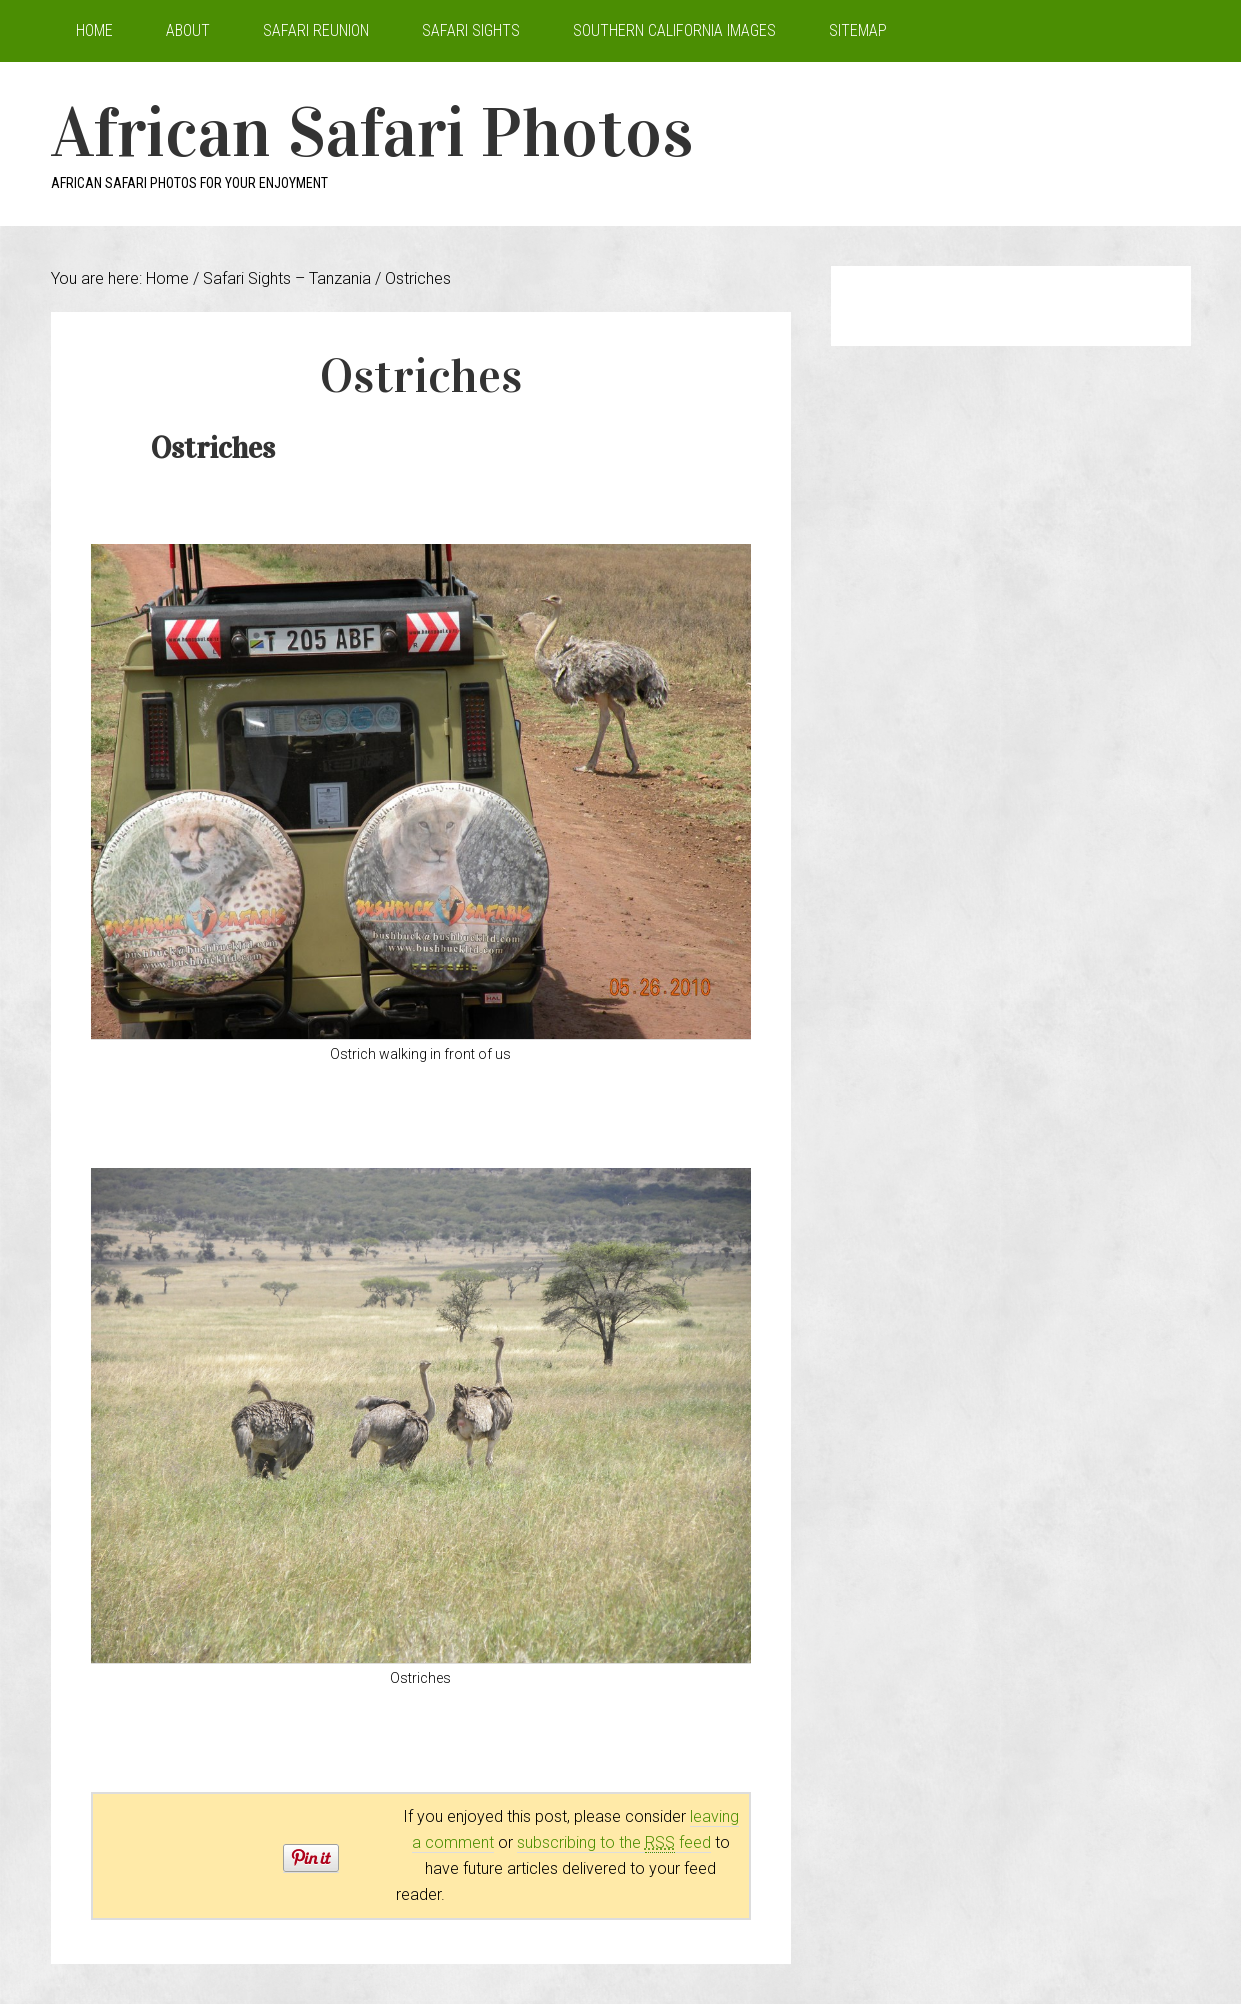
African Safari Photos (372, 132)
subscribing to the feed (614, 1843)
